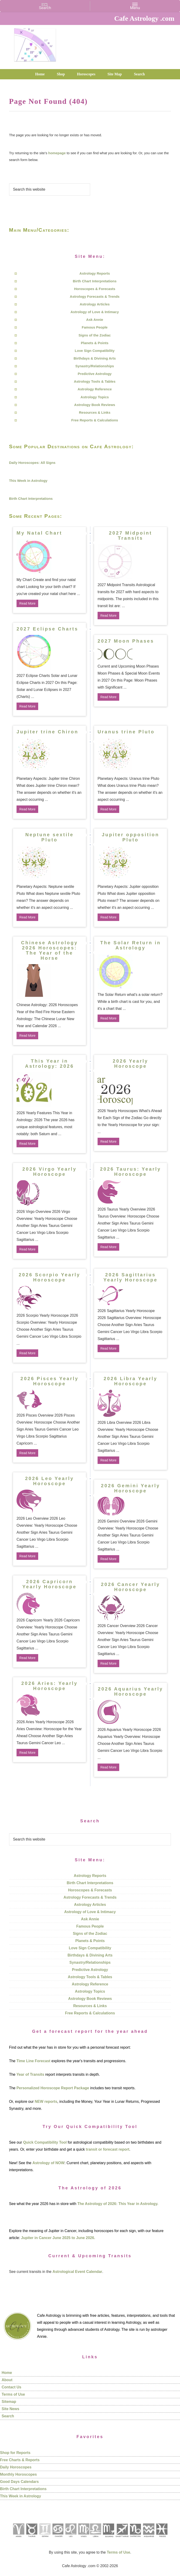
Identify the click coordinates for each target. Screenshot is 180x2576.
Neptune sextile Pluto (49, 837)
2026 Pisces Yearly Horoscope (49, 1381)
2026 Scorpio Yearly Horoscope (49, 1277)
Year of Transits (30, 2074)
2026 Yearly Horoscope (130, 1063)
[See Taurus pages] (31, 2539)
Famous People (95, 327)
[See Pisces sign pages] (162, 2539)
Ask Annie (94, 320)
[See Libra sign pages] (95, 2539)
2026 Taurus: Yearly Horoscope (130, 1171)
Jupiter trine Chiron (47, 731)
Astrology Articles (95, 304)
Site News (10, 2409)
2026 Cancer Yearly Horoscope (130, 1587)
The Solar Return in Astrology (130, 945)
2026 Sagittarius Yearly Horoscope (130, 1277)
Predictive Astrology (95, 374)
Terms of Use (13, 2394)
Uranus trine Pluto (126, 731)
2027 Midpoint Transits (130, 535)
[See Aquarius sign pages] (148, 2539)
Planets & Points (94, 343)
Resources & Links (94, 412)
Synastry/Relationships (94, 366)
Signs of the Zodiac (94, 335)
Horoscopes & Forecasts (94, 289)
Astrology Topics (95, 397)
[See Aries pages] (18, 2539)
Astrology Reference (95, 389)
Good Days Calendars (19, 2482)
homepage (57, 153)
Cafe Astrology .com (35, 43)
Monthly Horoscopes (18, 2474)
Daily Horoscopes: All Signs (32, 463)
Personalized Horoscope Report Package (53, 2088)
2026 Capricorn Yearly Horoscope (49, 1584)
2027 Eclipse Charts (47, 628)
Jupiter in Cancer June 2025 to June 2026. (58, 2238)
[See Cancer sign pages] (58, 2539)
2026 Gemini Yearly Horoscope (130, 1488)
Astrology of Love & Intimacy (95, 312)
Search (8, 2416)
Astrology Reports (94, 273)
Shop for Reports (15, 2453)
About (7, 2380)
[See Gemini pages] (45, 2539)
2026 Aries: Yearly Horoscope (49, 1686)
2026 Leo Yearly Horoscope (49, 1481)
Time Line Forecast (34, 2061)
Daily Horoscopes (15, 2467)
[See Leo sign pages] (71, 2539)
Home (7, 2373)
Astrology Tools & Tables (94, 381)
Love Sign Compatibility (95, 351)
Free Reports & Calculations (94, 420)
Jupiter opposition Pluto (130, 837)
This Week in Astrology (28, 481)
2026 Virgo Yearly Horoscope (49, 1171)
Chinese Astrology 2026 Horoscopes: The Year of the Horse (49, 950)
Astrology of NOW (48, 2163)
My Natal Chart (39, 533)
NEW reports (46, 2102)
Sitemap (9, 2402)
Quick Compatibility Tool (45, 2142)
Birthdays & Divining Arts (95, 358)
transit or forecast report (107, 2149)
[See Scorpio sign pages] (108, 2539)
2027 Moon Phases (126, 641)
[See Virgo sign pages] (83, 2539)
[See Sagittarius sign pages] (122, 2539)
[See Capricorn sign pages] (135, 2539)
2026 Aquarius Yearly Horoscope (130, 1691)
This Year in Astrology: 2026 (49, 1063)
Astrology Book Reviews (94, 405)
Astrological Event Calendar (77, 2272)
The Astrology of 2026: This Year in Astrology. (117, 2204)
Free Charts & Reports (20, 2460)
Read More (27, 603)
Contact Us (11, 2387)
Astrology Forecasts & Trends (94, 296)
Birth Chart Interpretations (95, 281)
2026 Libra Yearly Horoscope (130, 1381)
